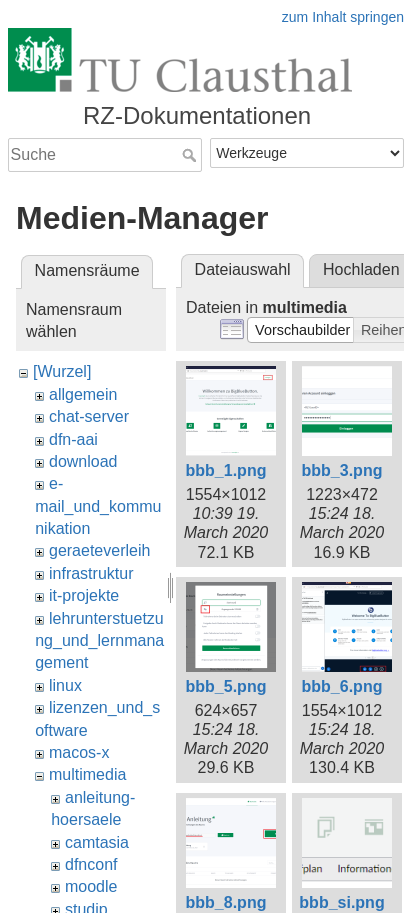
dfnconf (91, 864)
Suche (191, 155)
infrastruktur (91, 573)
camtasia (97, 842)
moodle (91, 886)
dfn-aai (73, 439)
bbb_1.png (226, 470)
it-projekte (84, 595)
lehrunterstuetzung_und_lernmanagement (99, 641)
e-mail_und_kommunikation (98, 506)
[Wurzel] (62, 371)
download (83, 461)
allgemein (83, 394)
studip (86, 909)
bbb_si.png (341, 902)
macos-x (79, 752)
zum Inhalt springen (343, 17)
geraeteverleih (99, 550)
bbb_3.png (342, 470)
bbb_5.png (226, 686)
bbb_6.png (342, 686)
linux (65, 685)
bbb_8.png (226, 902)
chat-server (89, 416)
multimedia (87, 774)
